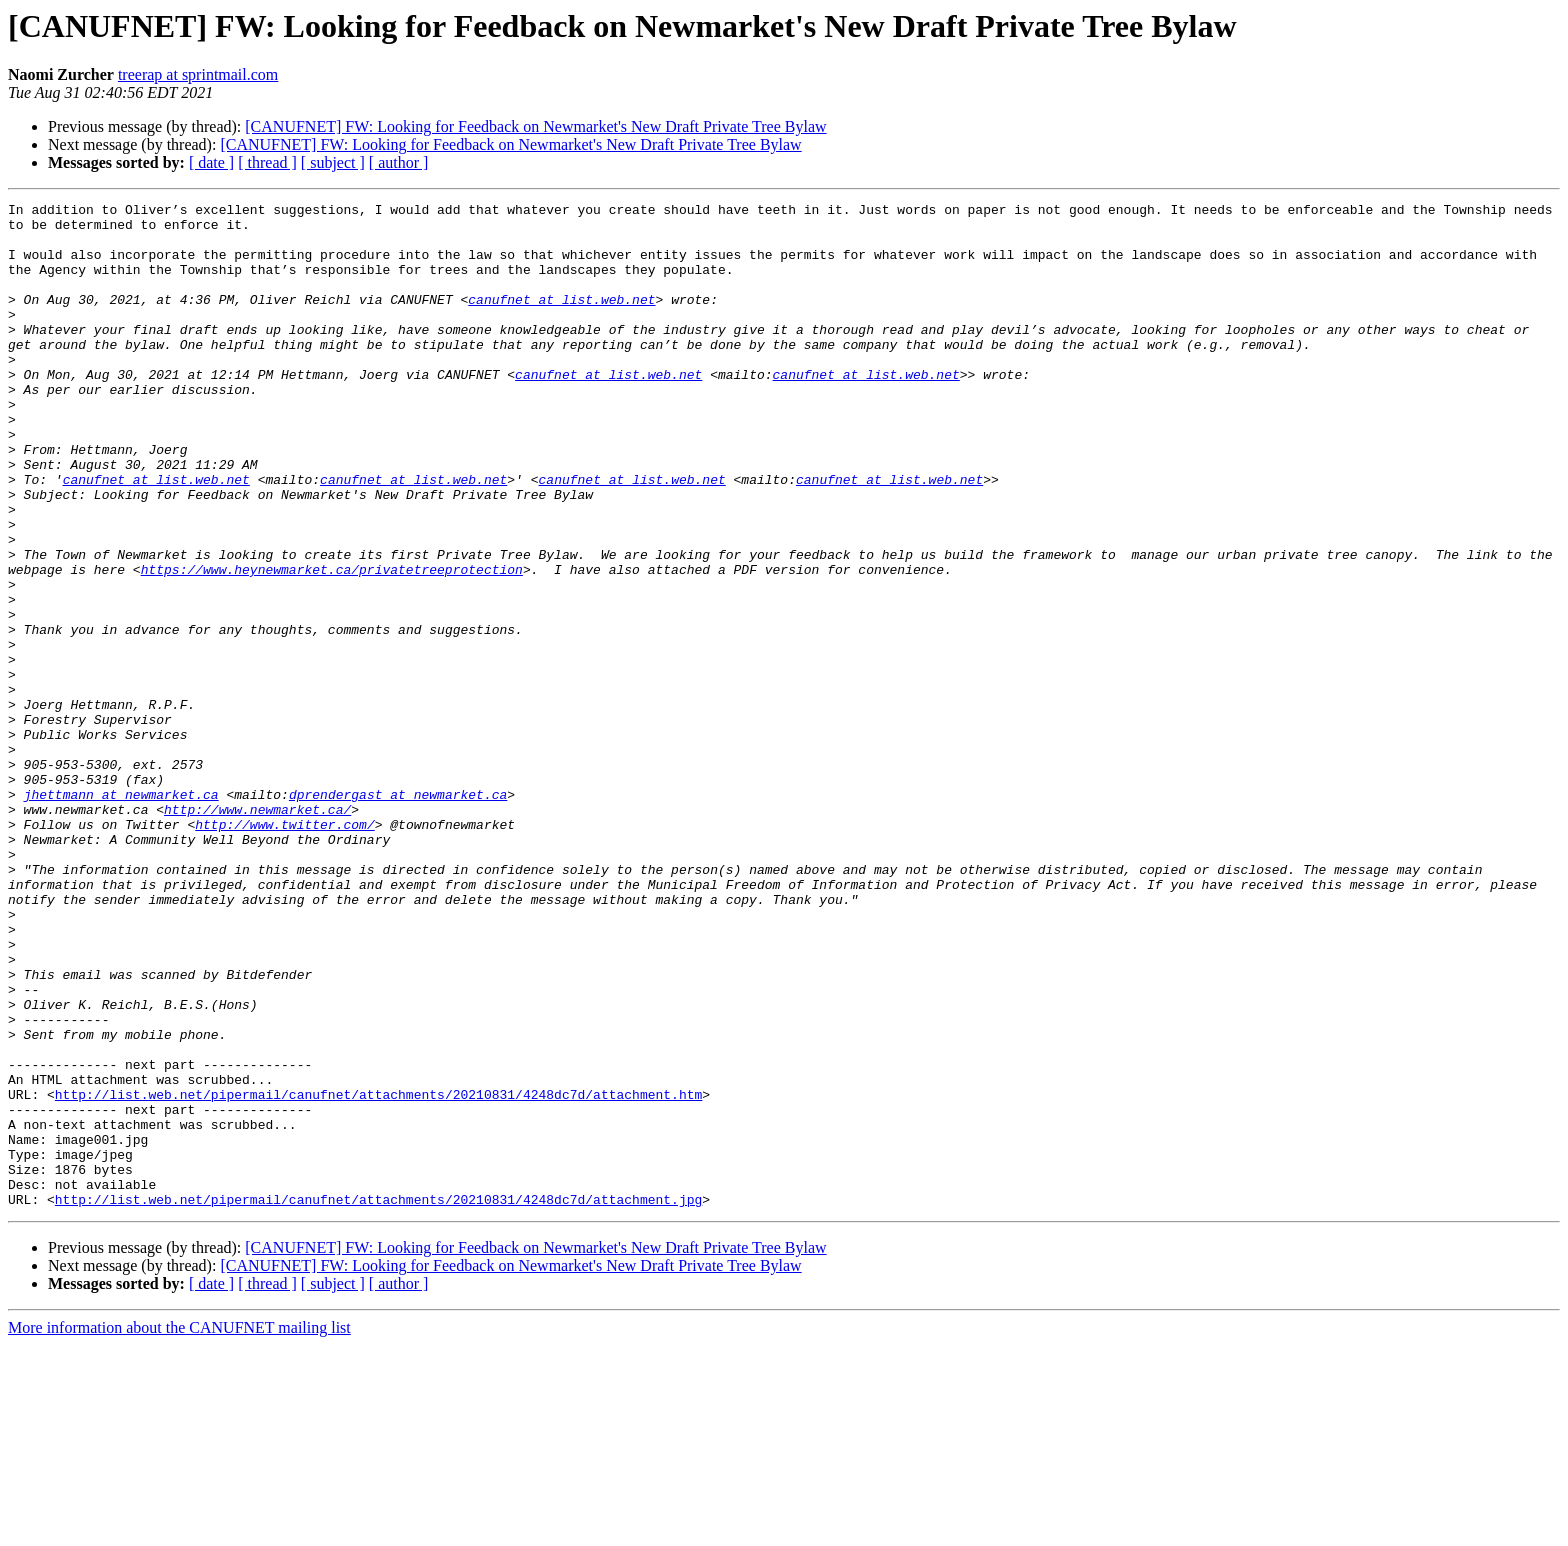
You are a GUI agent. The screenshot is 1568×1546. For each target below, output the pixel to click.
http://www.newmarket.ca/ (257, 932)
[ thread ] (267, 162)
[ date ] (211, 162)
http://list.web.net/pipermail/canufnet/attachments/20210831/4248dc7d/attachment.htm (378, 1274)
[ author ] (399, 162)
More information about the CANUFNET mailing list (179, 1528)
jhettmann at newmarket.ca (121, 914)
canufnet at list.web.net (561, 320)
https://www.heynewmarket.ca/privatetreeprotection (332, 644)
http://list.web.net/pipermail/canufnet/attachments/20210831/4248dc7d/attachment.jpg (378, 1400)
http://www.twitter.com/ (284, 950)
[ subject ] (333, 162)
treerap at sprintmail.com (198, 74)
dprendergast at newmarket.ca (398, 914)
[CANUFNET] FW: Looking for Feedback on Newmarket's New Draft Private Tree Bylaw (535, 126)
